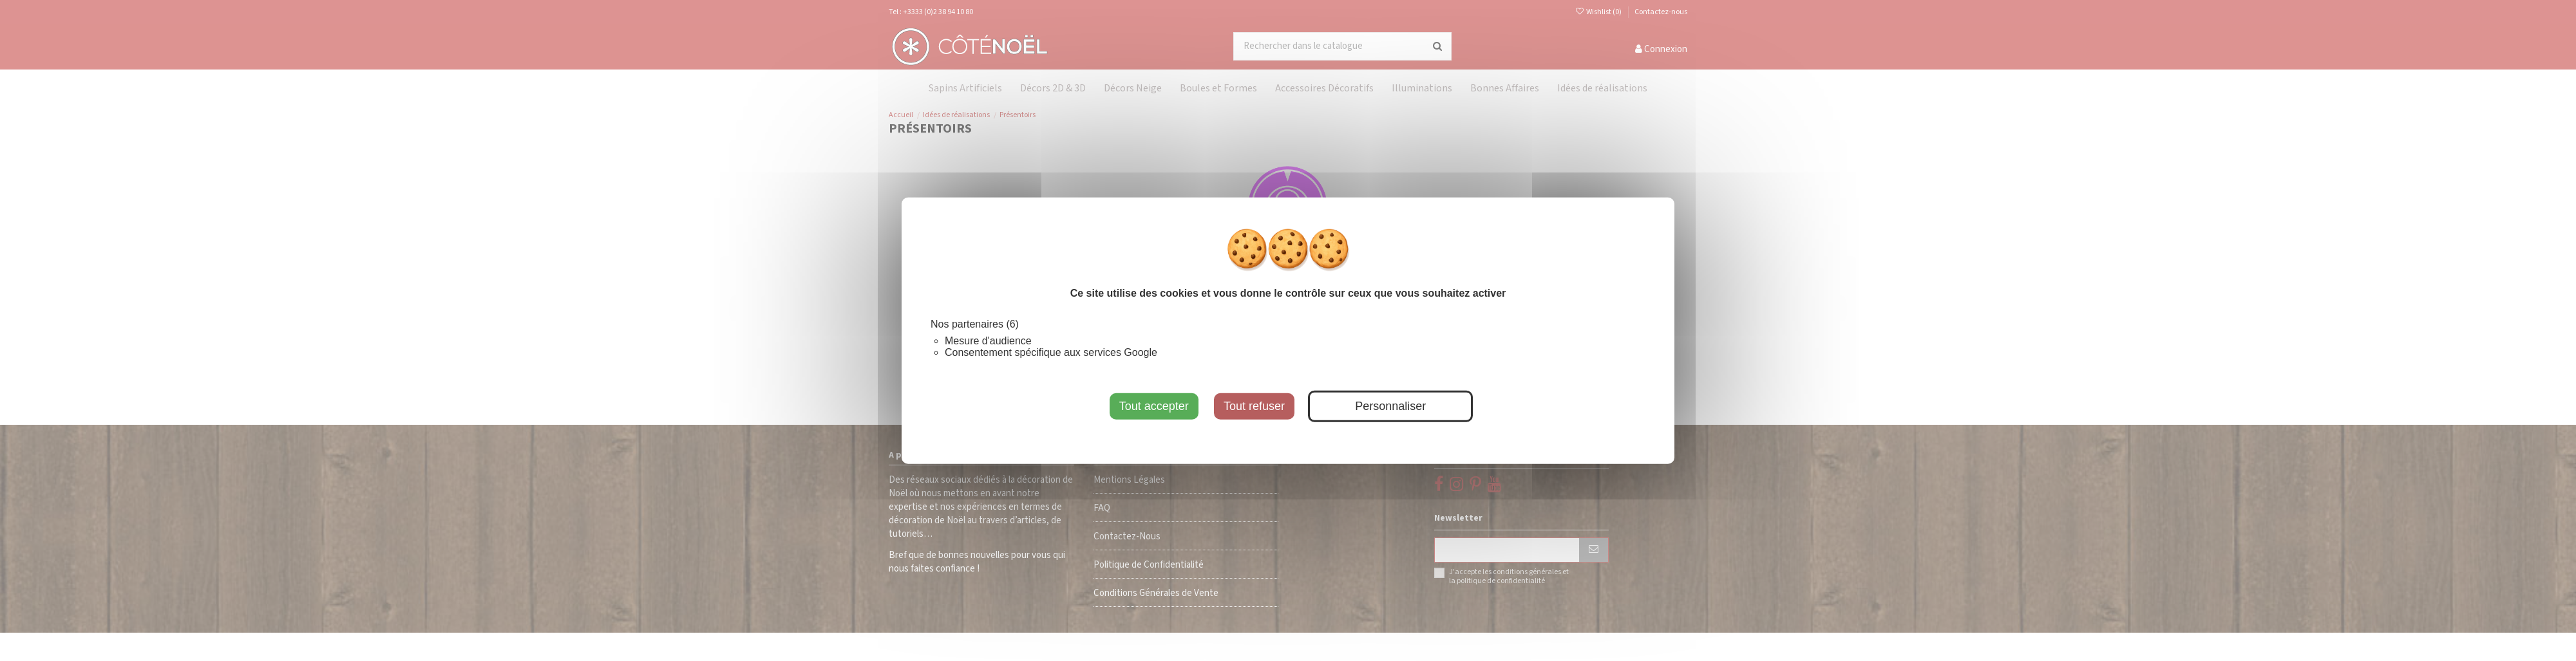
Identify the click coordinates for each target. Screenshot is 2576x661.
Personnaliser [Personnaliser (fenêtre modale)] (1390, 405)
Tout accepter (1154, 405)
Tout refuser (1254, 405)
